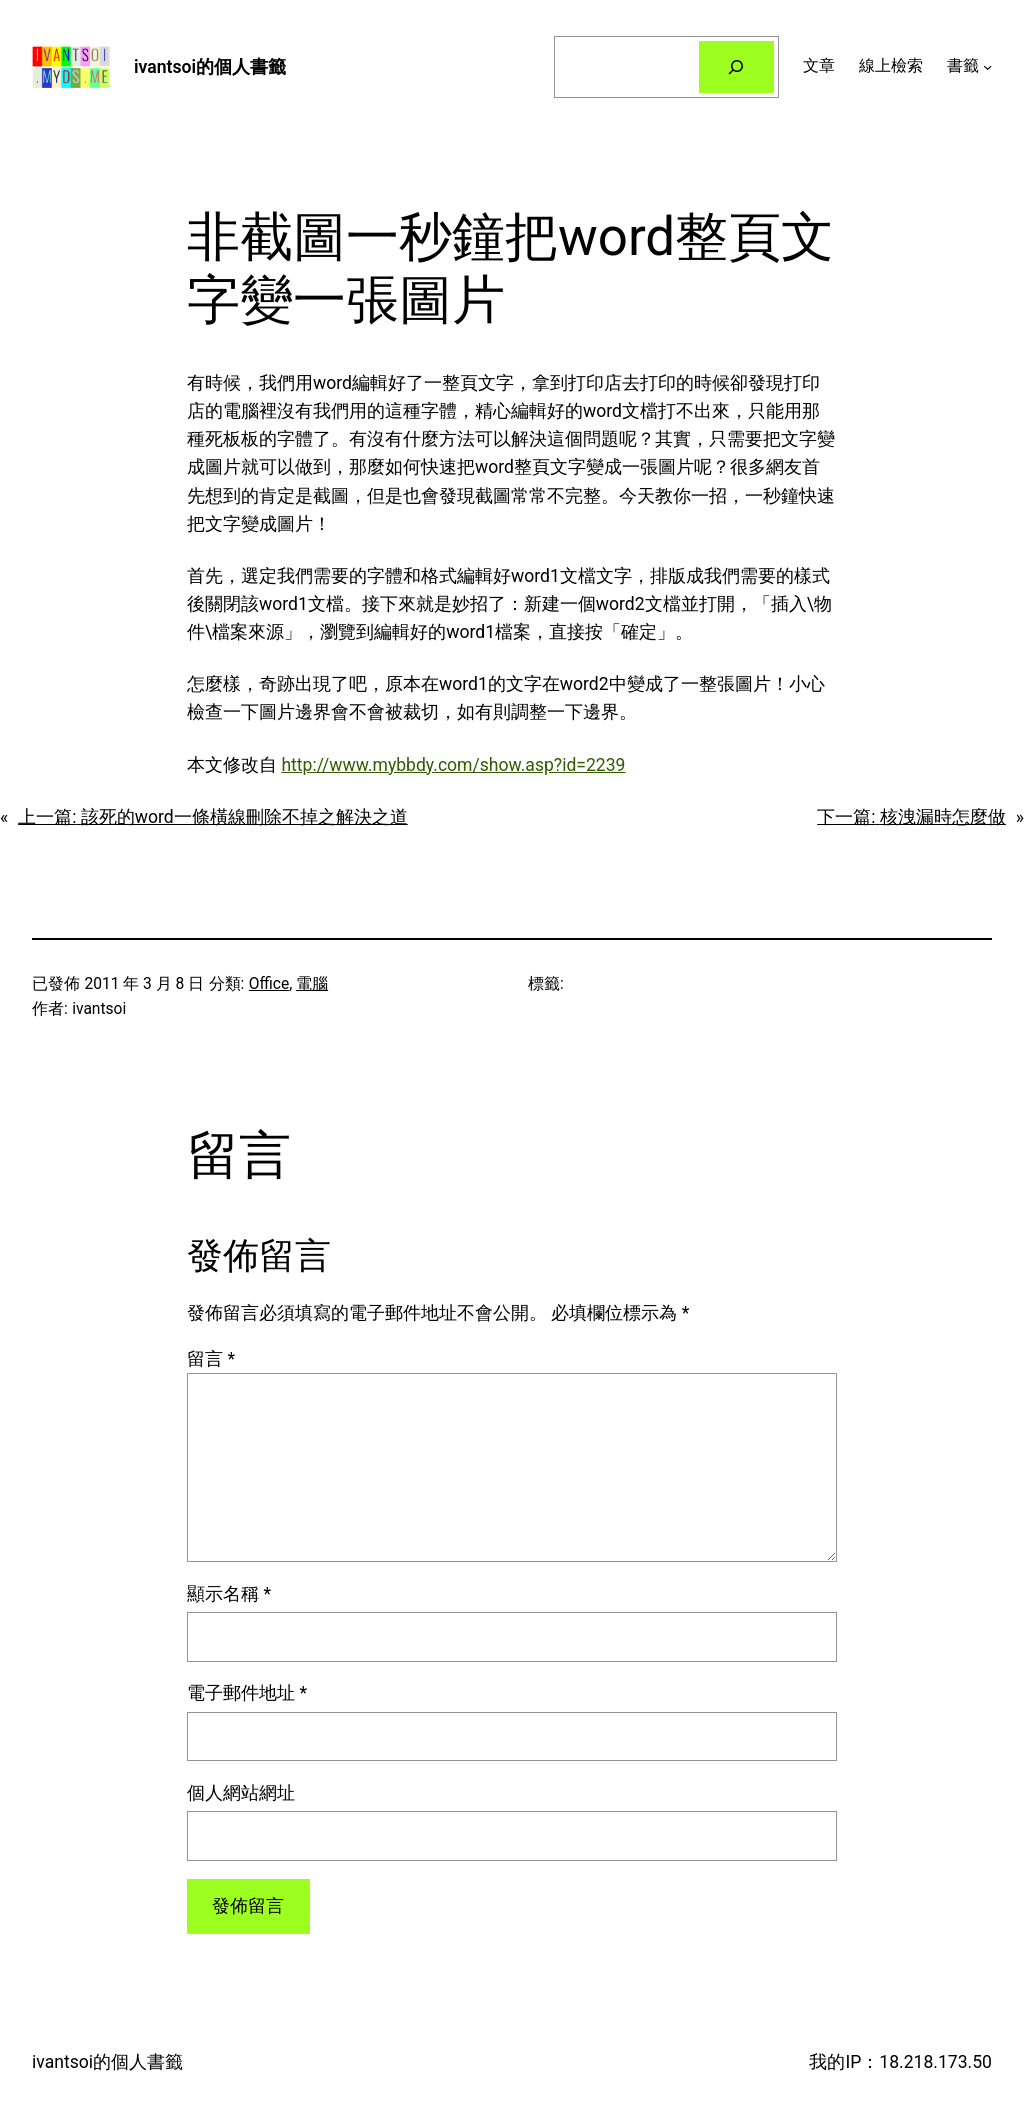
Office (269, 984)
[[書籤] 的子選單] (987, 66)
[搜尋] (736, 66)
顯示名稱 (229, 1594)
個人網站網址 (241, 1793)
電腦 (312, 984)
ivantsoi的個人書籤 (210, 67)
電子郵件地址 (247, 1693)
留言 (211, 1359)
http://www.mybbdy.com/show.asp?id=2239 (453, 765)
